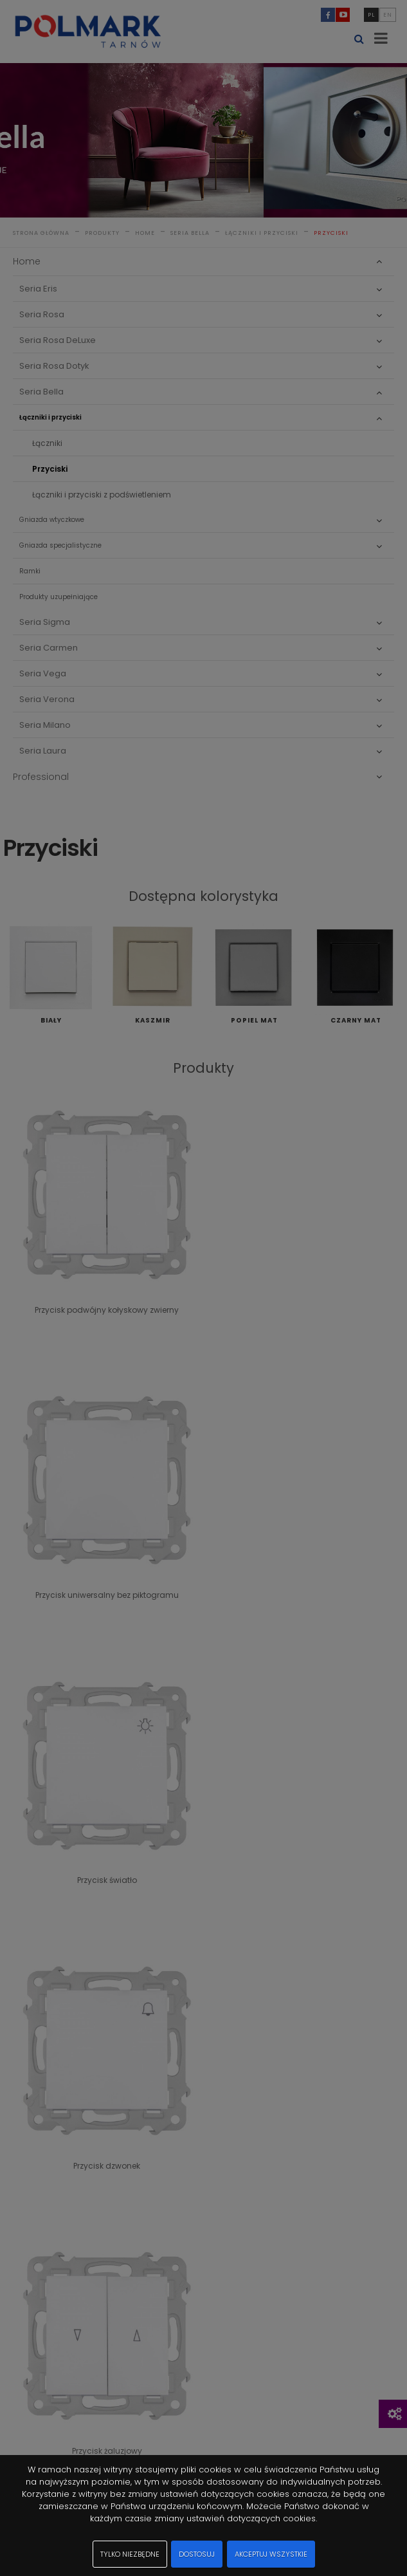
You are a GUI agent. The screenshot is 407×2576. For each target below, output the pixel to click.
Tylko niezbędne (129, 2554)
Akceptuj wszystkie (271, 2554)
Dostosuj (197, 2554)
